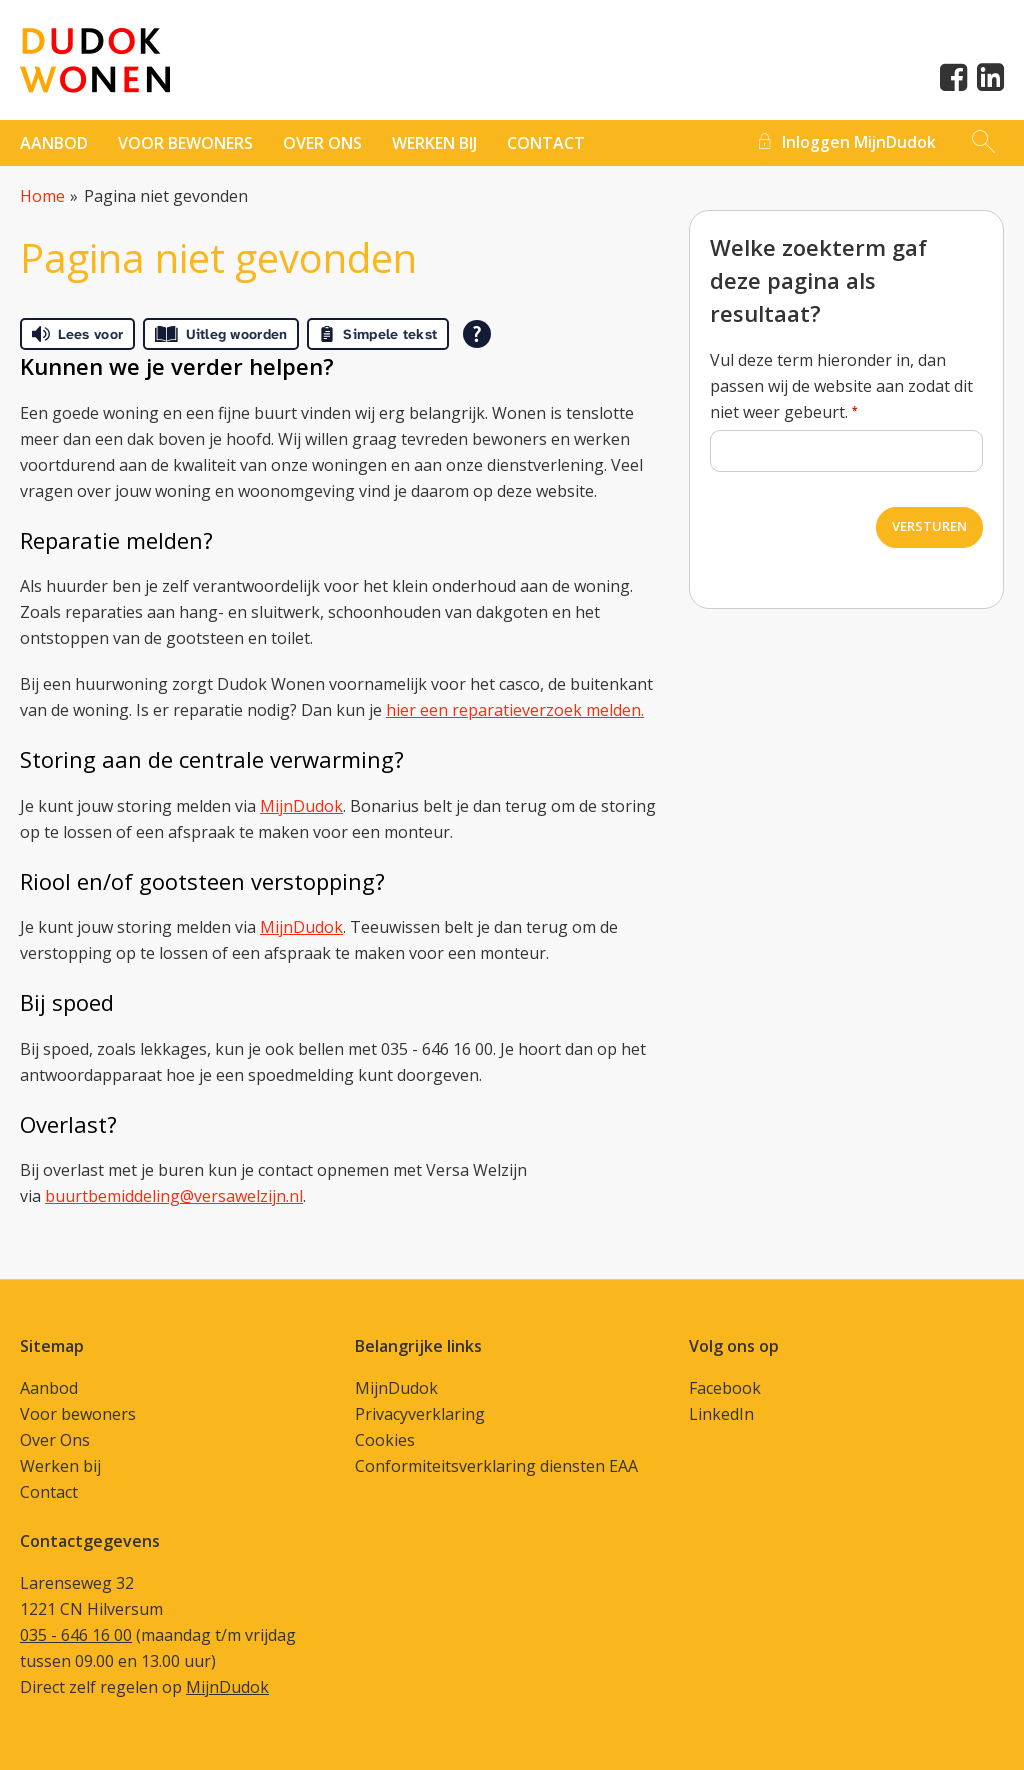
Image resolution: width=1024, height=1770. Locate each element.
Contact (49, 1492)
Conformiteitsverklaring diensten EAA (496, 1466)
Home (42, 196)
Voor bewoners (185, 143)
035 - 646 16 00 (76, 1635)
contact (546, 143)
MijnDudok (301, 806)
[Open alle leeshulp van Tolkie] (477, 334)
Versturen (929, 526)
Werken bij (434, 143)
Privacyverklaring (420, 1414)
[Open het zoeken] (983, 143)
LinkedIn (721, 1414)
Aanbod (54, 143)
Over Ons (55, 1440)
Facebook (725, 1388)
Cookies (385, 1440)
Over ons (322, 143)
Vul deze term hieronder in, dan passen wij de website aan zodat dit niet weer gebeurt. (841, 386)
